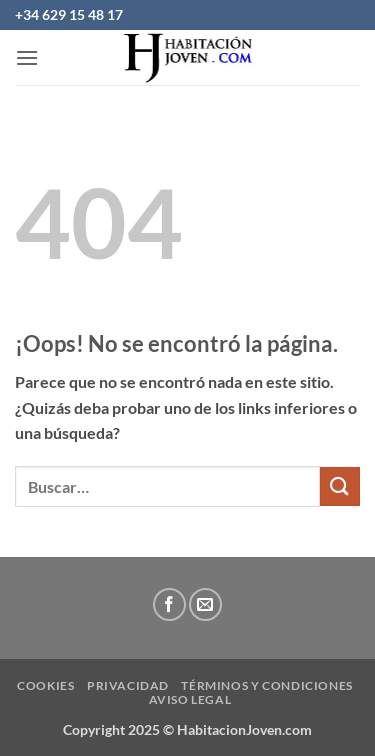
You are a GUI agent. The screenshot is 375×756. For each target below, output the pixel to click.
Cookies (45, 685)
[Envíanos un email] (205, 604)
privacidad (128, 685)
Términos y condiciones (266, 685)
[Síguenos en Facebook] (169, 604)
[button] (27, 57)
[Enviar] (340, 486)
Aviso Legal (190, 699)
